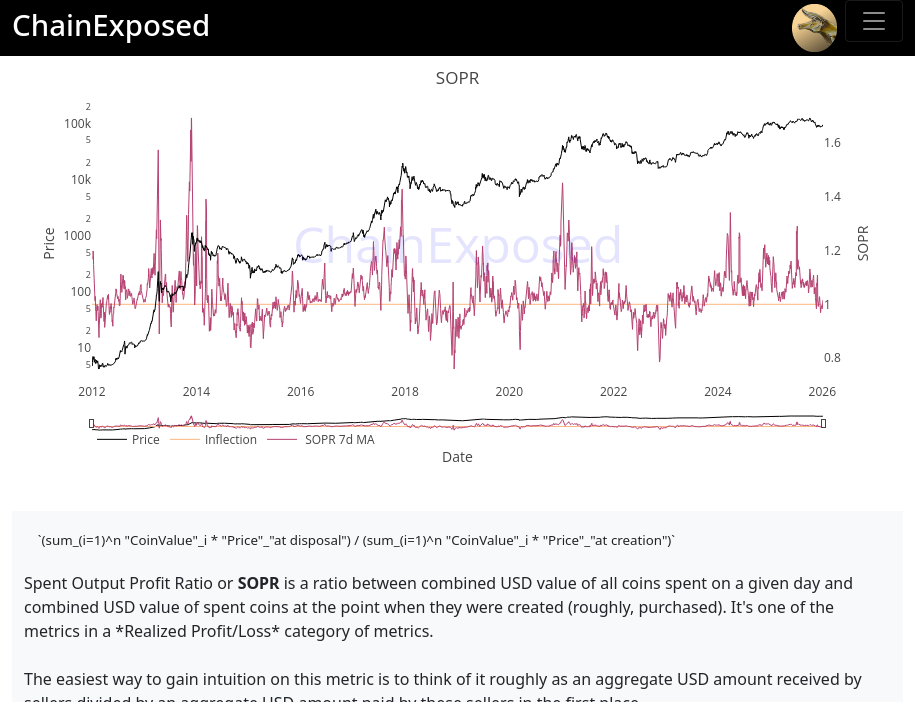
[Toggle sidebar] (874, 21)
